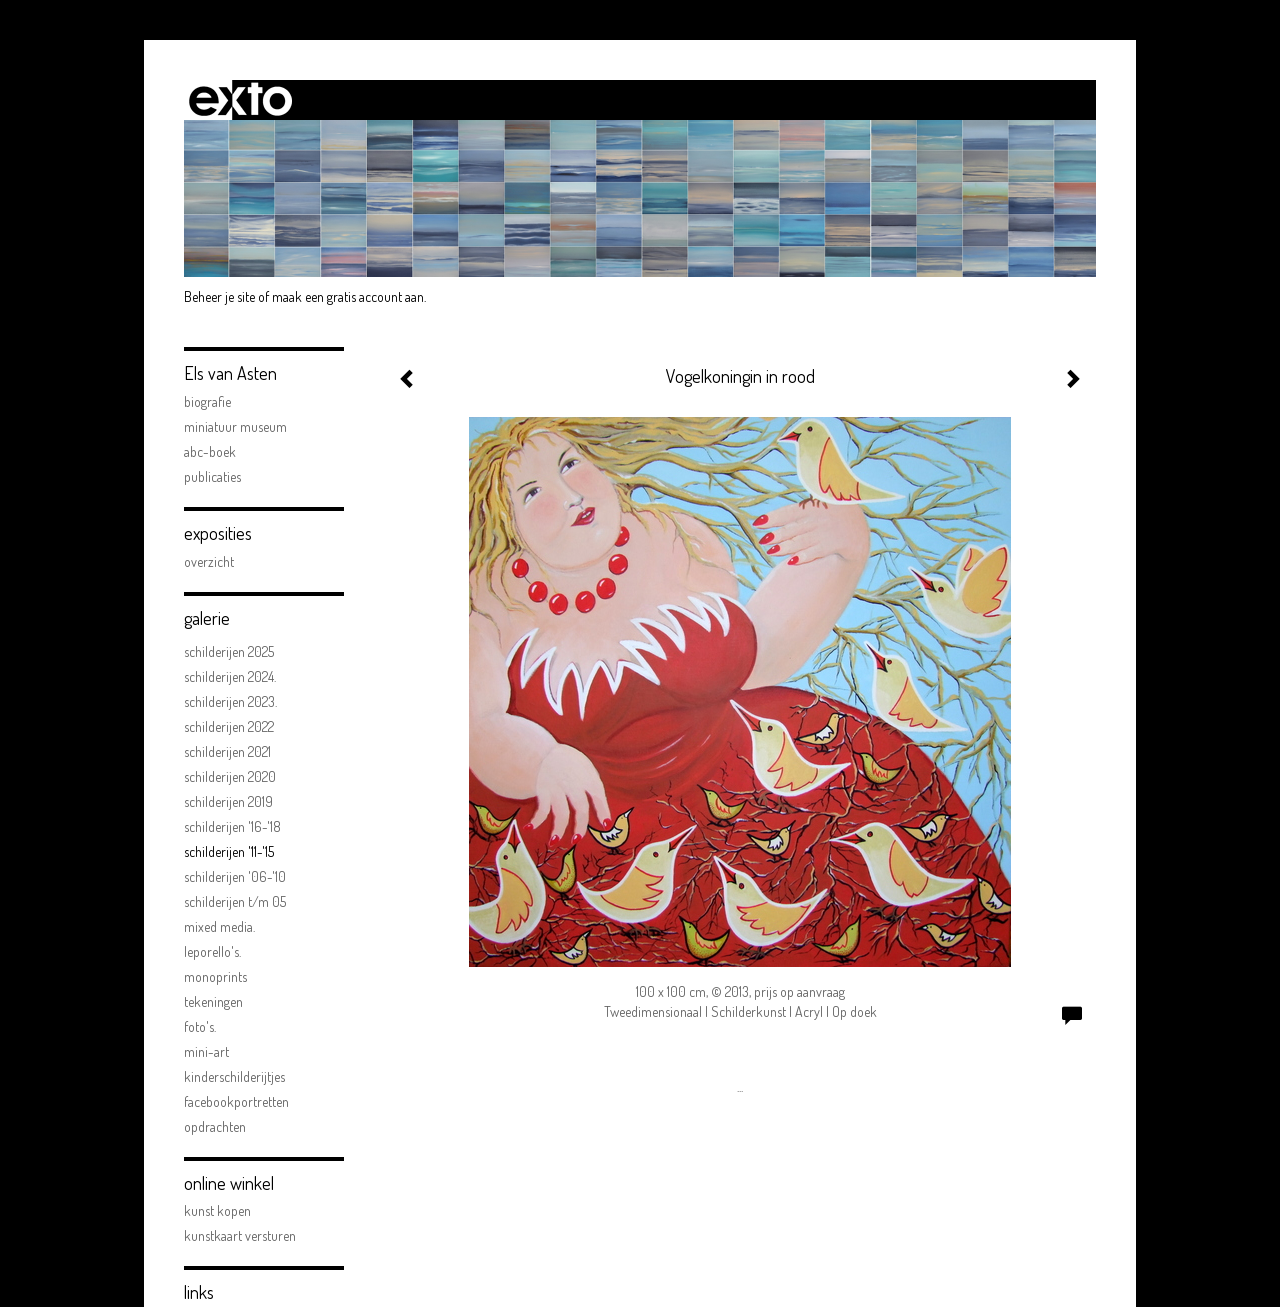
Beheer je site (219, 296)
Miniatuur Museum (235, 426)
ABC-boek (210, 451)
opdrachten (215, 1126)
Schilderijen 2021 (227, 751)
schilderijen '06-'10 (235, 876)
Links (199, 1292)
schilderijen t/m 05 (235, 901)
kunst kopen (217, 1210)
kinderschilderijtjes (234, 1076)
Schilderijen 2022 (229, 726)
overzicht (209, 561)
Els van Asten (230, 373)
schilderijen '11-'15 (229, 851)
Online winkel (229, 1183)
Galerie (207, 618)
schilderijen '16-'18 (232, 826)
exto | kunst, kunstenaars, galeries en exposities (240, 100)
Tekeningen (213, 1001)
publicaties (212, 476)
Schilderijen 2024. (230, 676)
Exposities (218, 533)
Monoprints (215, 976)
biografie (207, 401)
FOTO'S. (200, 1026)
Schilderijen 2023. (230, 701)
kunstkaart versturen (240, 1235)
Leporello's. (212, 951)
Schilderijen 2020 (230, 776)
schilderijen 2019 (228, 801)
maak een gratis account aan (348, 296)
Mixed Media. (219, 926)
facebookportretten (236, 1101)
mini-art (206, 1051)
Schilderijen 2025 (229, 651)
